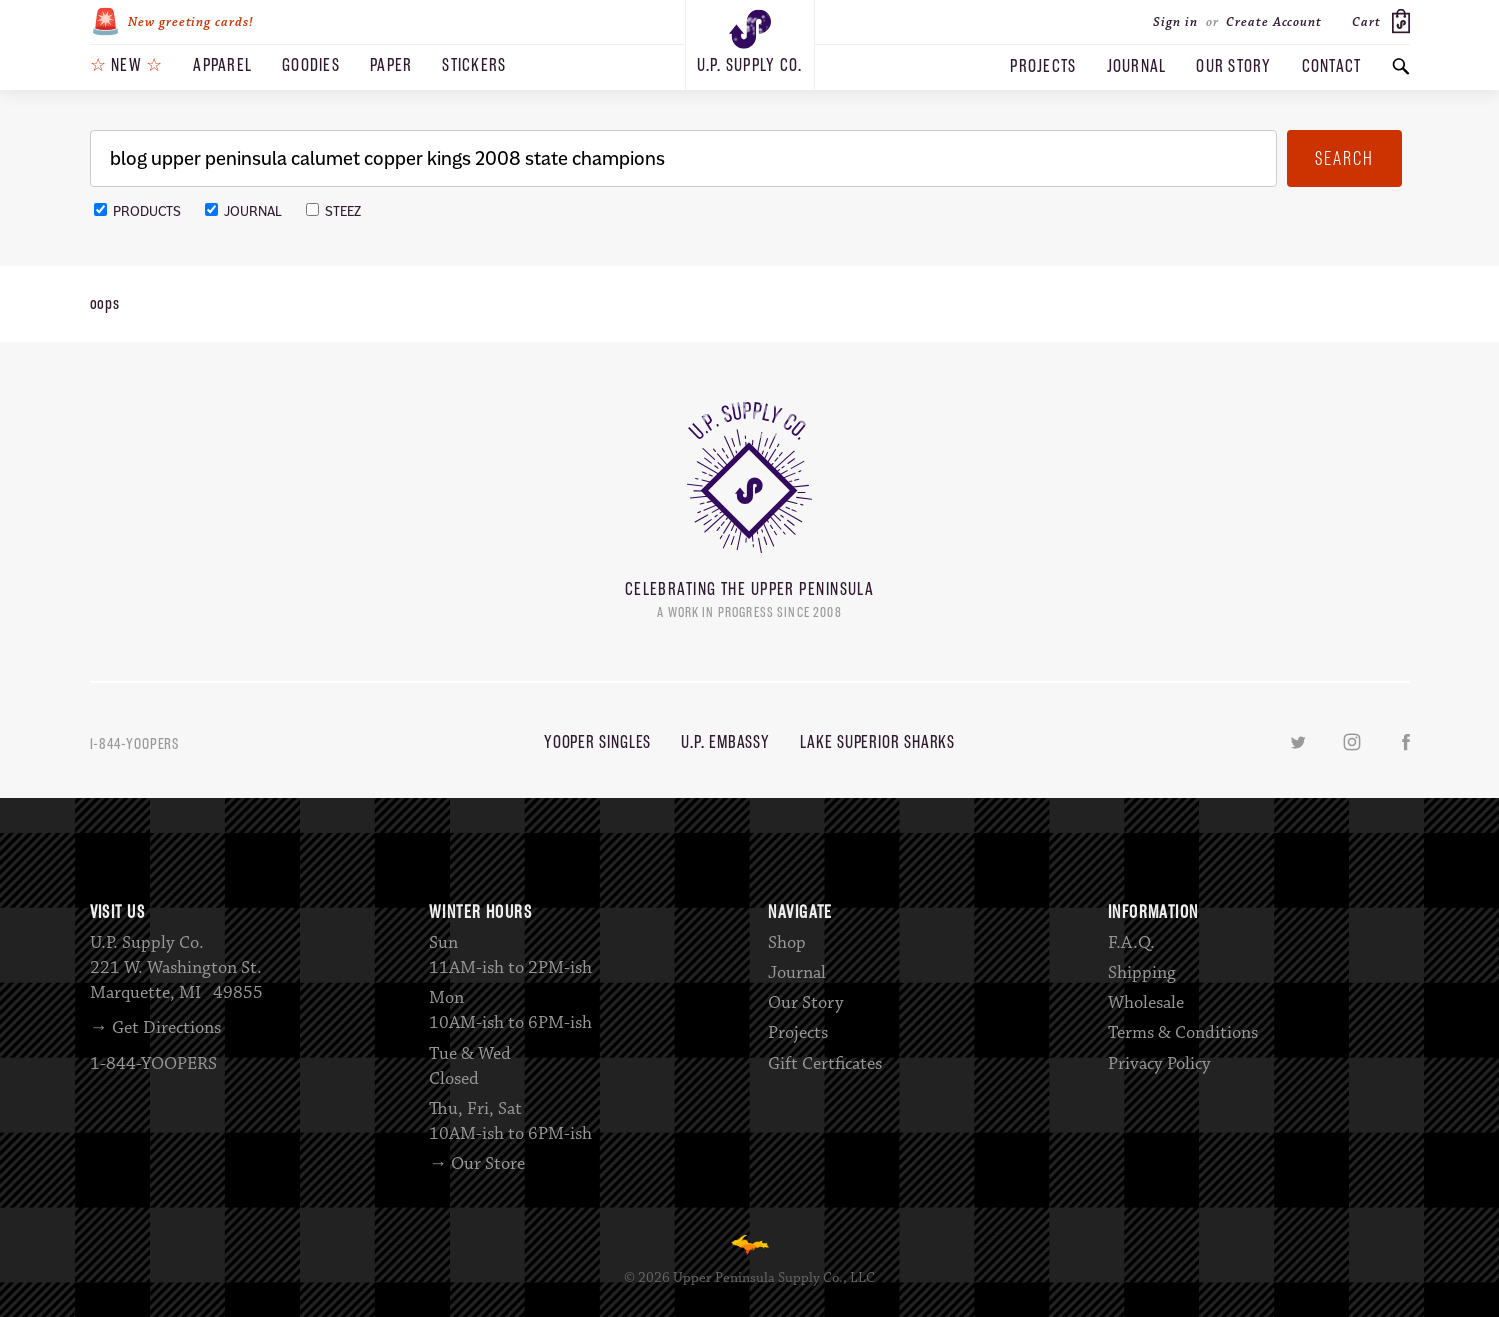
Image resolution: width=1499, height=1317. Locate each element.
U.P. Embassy (725, 742)
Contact (1332, 66)
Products (137, 211)
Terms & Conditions (1183, 1033)
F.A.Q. (1131, 943)
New (127, 65)
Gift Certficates (825, 1064)
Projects (1043, 66)
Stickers (474, 65)
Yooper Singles (598, 742)
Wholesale (1146, 1003)
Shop (787, 943)
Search (1344, 158)
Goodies (311, 65)
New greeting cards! (172, 22)
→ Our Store (477, 1164)
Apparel (222, 65)
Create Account (1274, 22)
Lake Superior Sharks (877, 742)
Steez (333, 211)
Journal (1137, 66)
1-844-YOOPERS (135, 744)
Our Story (1233, 66)
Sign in (1175, 22)
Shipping (1142, 973)
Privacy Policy (1159, 1064)
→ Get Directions (155, 1028)
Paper (391, 65)
